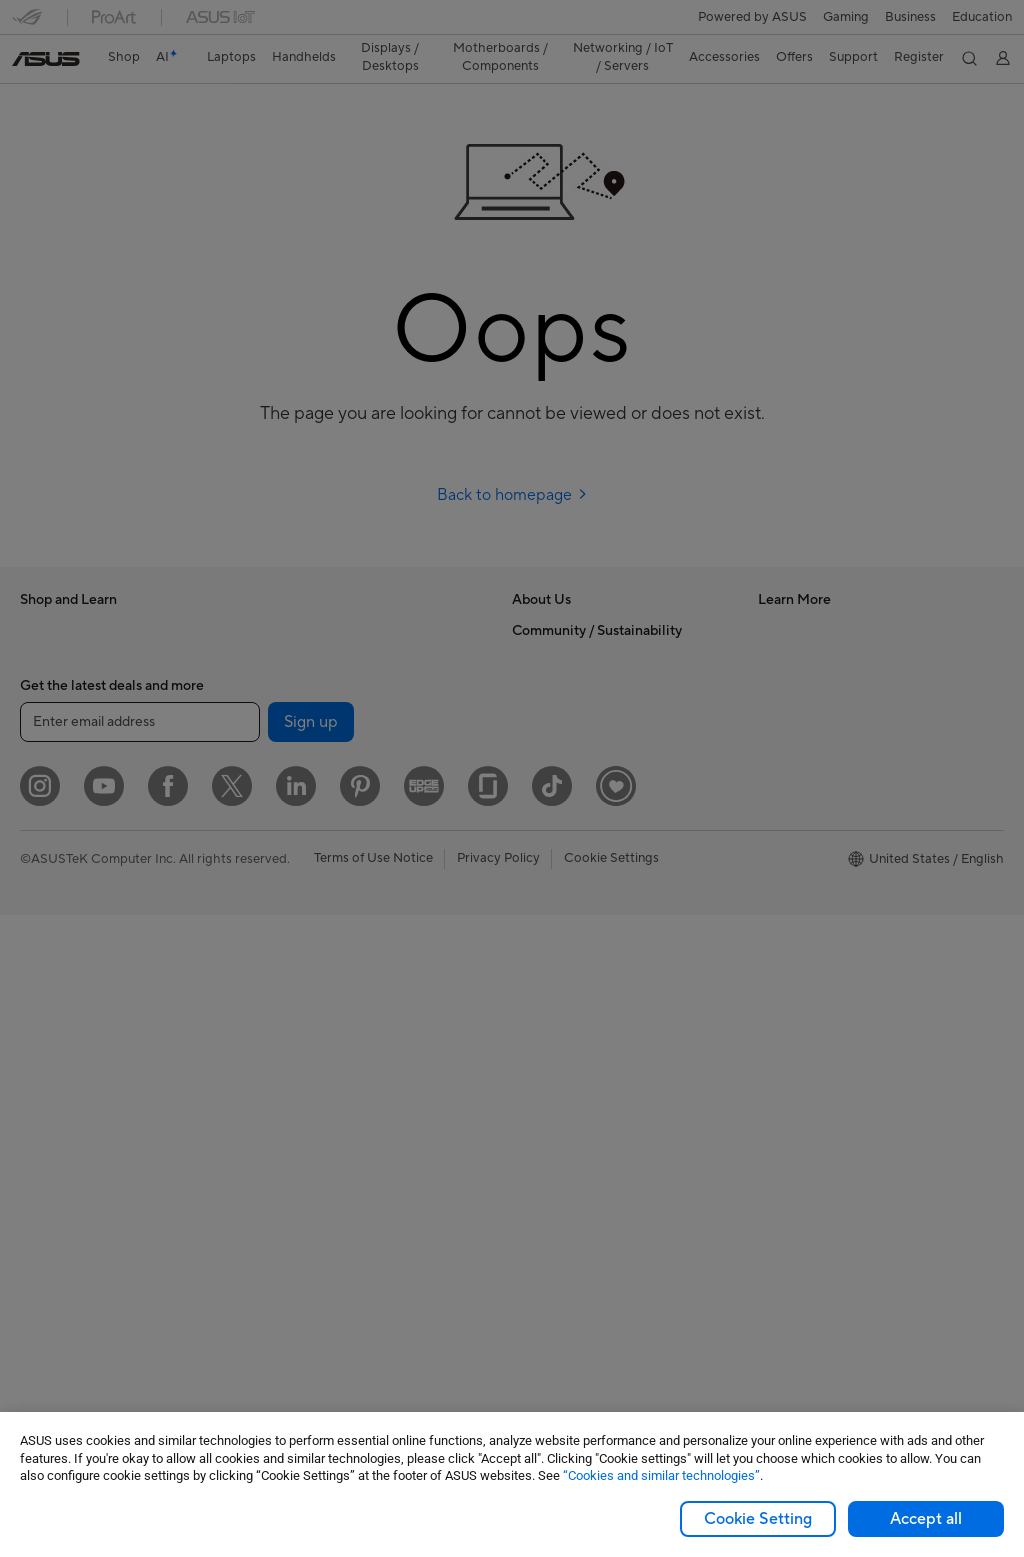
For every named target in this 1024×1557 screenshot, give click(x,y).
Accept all (926, 1519)
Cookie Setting (758, 1519)
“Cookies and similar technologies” (661, 1475)
